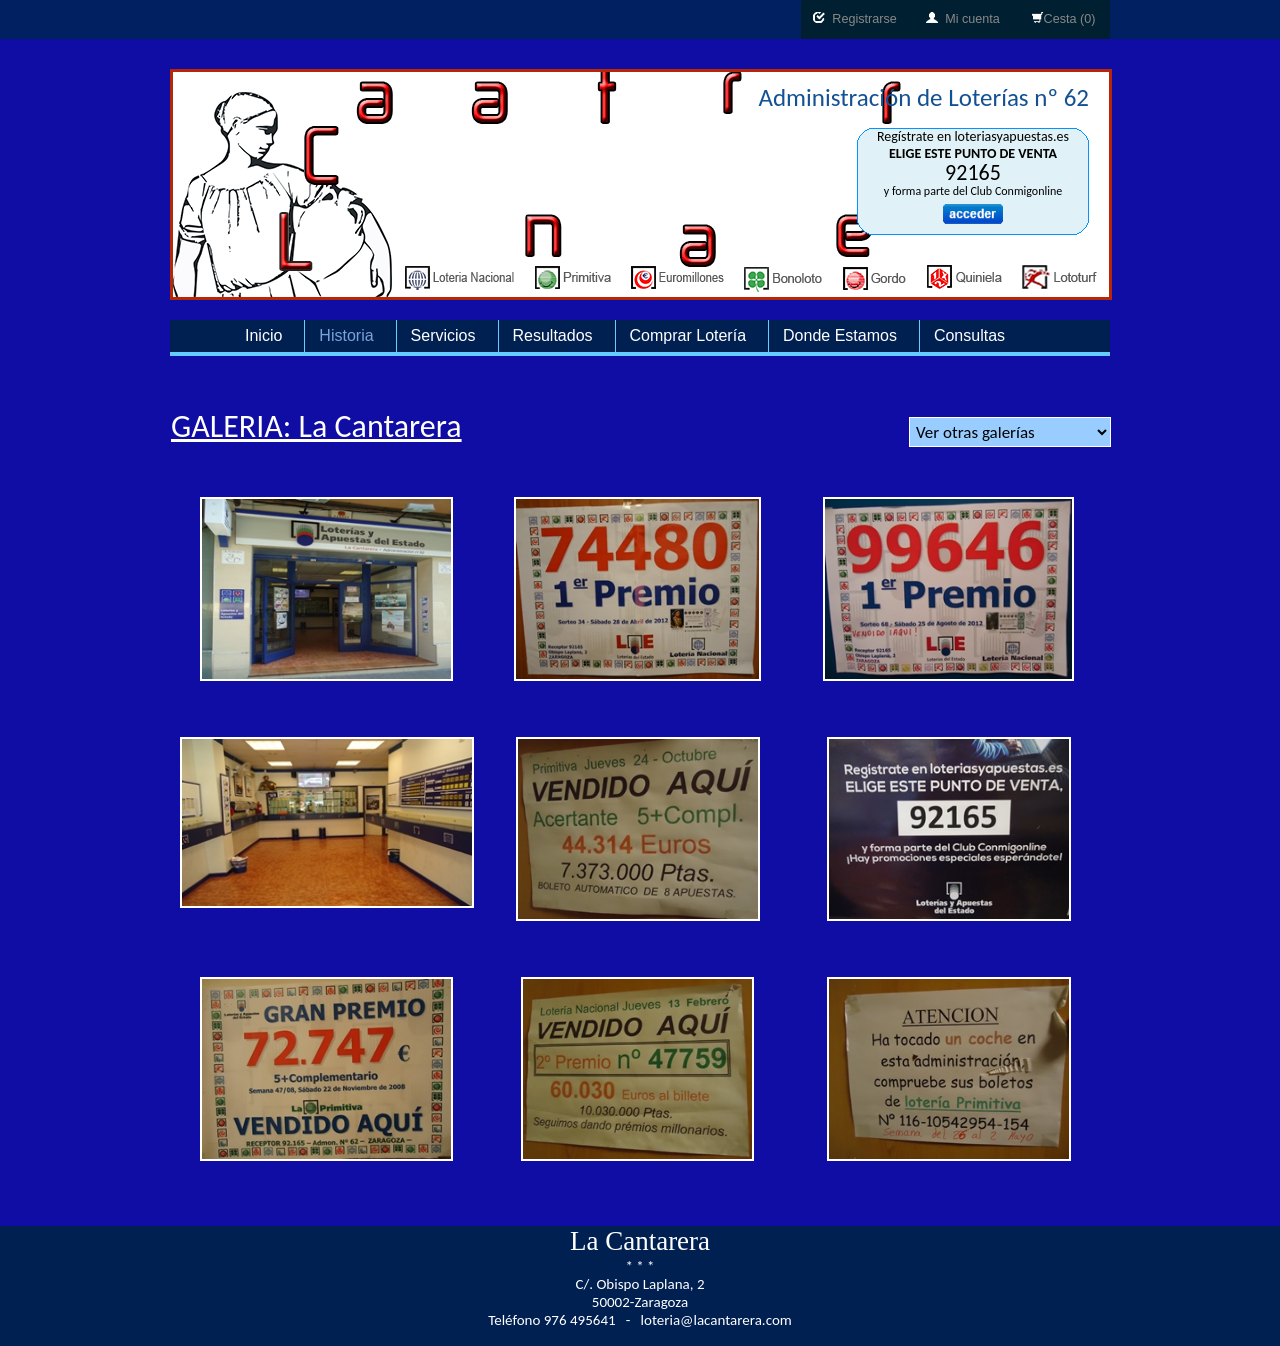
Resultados (553, 335)
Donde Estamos (840, 335)
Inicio (263, 335)
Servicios (443, 335)
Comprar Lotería (688, 335)
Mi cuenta (963, 19)
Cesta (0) (1064, 19)
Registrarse (854, 19)
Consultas (969, 335)
